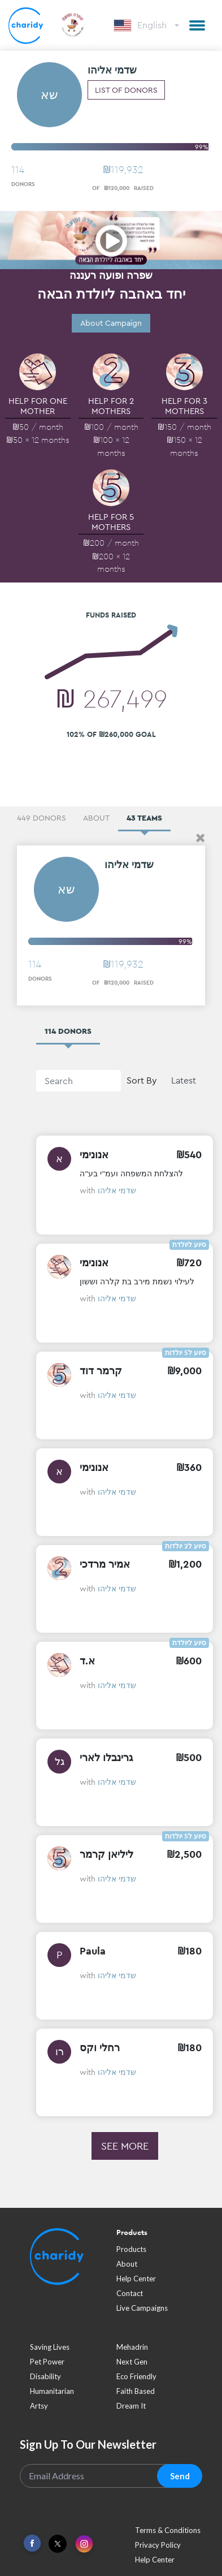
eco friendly (136, 2376)
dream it (131, 2405)
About (126, 2263)
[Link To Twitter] (58, 2544)
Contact (129, 2293)
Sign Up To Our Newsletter (88, 2444)
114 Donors (68, 1031)
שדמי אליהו (117, 1190)
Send (180, 2476)
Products (131, 2249)
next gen (131, 2361)
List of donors (126, 90)
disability (45, 2376)
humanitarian (52, 2391)
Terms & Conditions (168, 2530)
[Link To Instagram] (84, 2544)
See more (125, 2145)
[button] (197, 25)
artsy (39, 2405)
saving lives (49, 2346)
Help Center (136, 2278)
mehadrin (132, 2346)
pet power (47, 2361)
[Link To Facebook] (32, 2543)
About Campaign (111, 323)
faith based (135, 2391)
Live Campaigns (142, 2307)
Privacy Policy (158, 2544)
